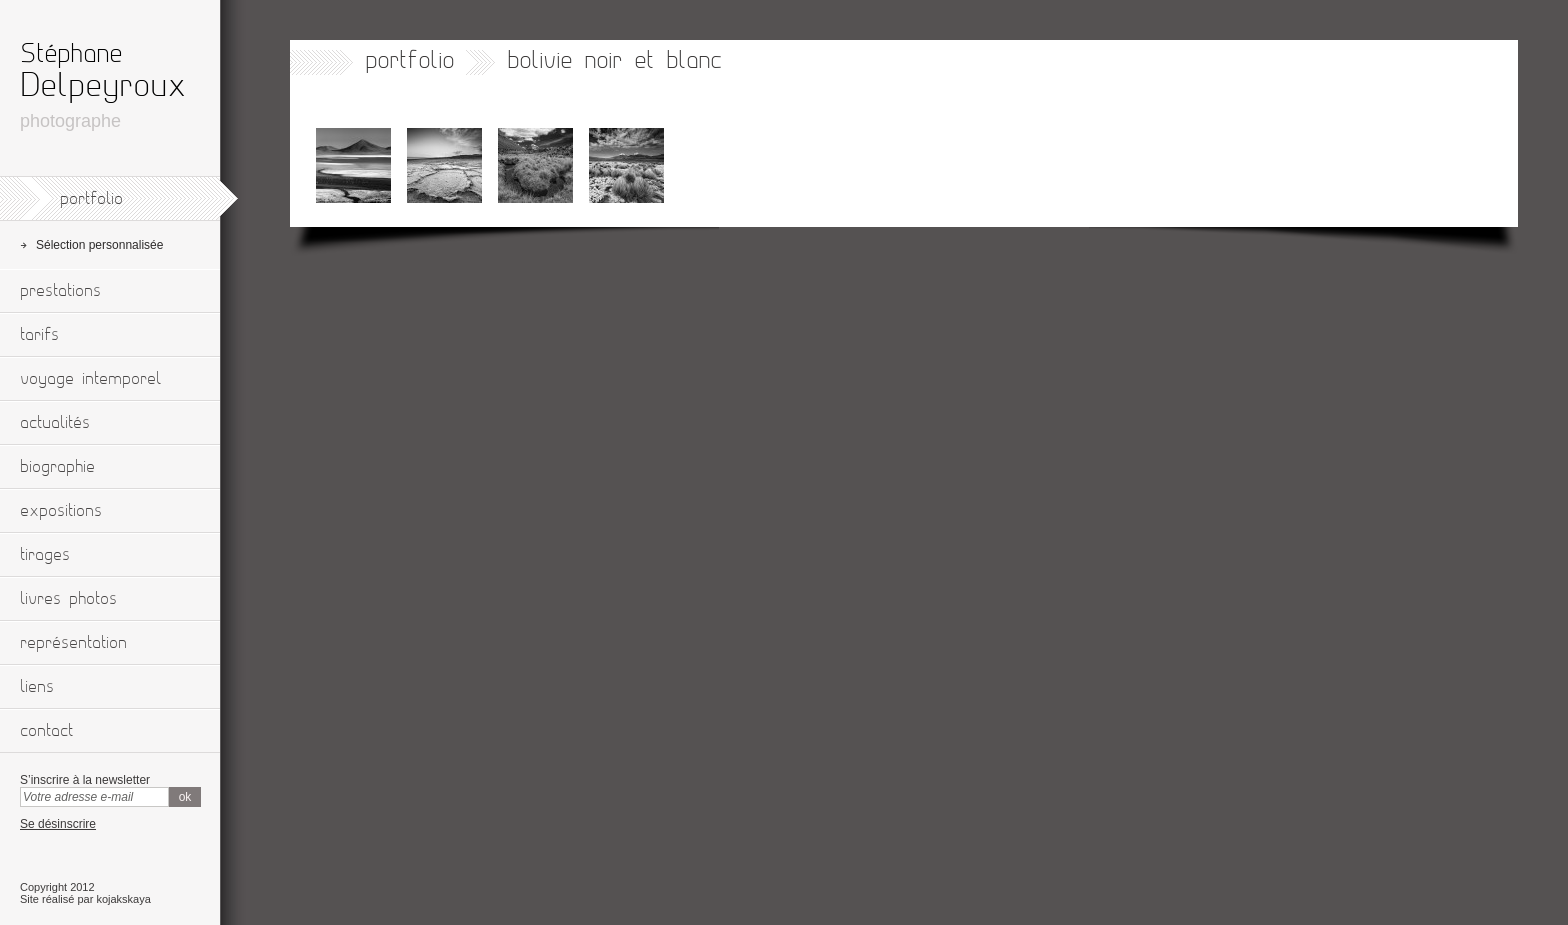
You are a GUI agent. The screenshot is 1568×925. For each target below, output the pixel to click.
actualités (55, 423)
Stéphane (71, 54)
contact (46, 731)
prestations (60, 291)
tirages (45, 555)
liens (37, 687)
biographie (57, 467)
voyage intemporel (90, 379)
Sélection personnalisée (99, 245)
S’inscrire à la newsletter (85, 780)
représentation (73, 643)
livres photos (68, 599)
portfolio (91, 199)
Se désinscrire (58, 824)
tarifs (39, 335)
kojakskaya (123, 899)
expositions (61, 511)
